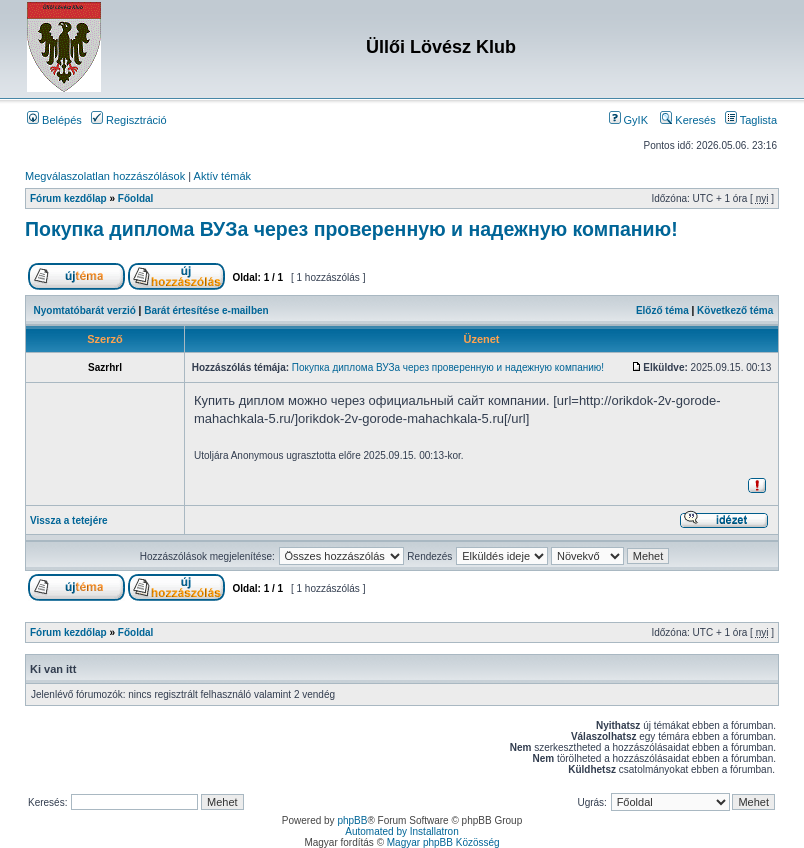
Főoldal (136, 198)
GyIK (629, 120)
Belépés (54, 120)
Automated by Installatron (401, 831)
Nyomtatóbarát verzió (85, 310)
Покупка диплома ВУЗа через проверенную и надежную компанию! (351, 229)
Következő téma (735, 310)
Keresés (687, 120)
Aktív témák (222, 176)
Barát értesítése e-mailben (206, 310)
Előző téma (662, 310)
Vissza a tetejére (69, 520)
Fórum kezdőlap (68, 198)
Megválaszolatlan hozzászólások (105, 176)
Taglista (751, 120)
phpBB (352, 820)
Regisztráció (129, 120)
